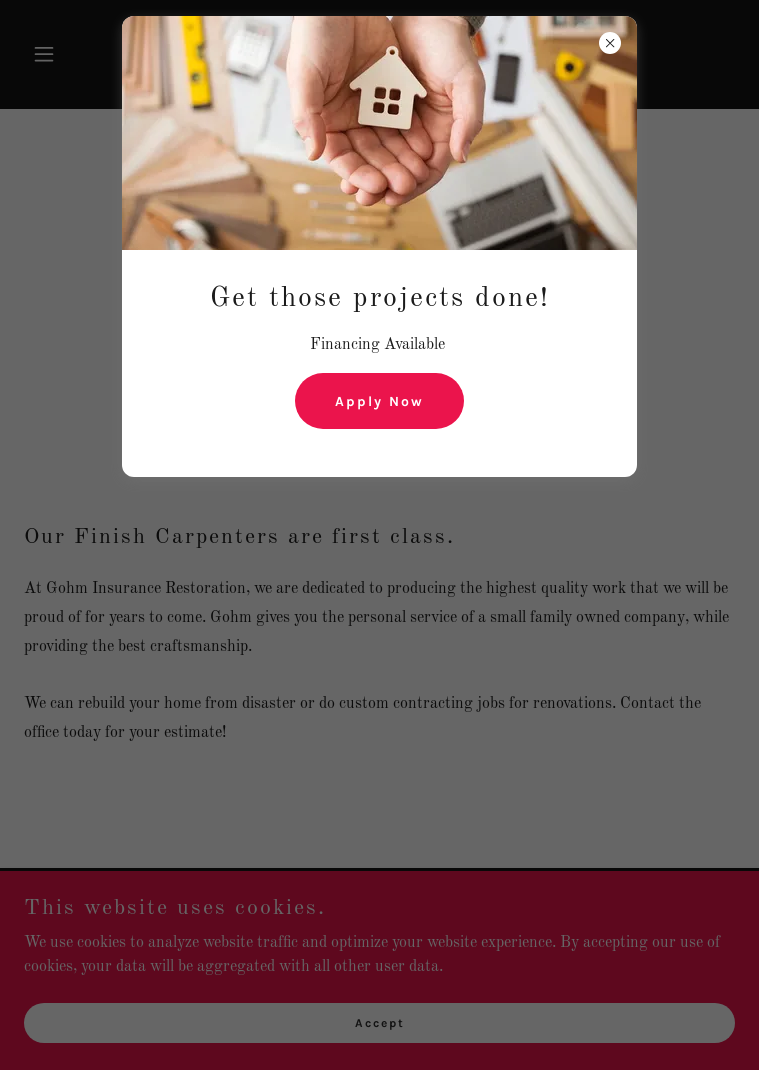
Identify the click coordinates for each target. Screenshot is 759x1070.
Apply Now (379, 401)
